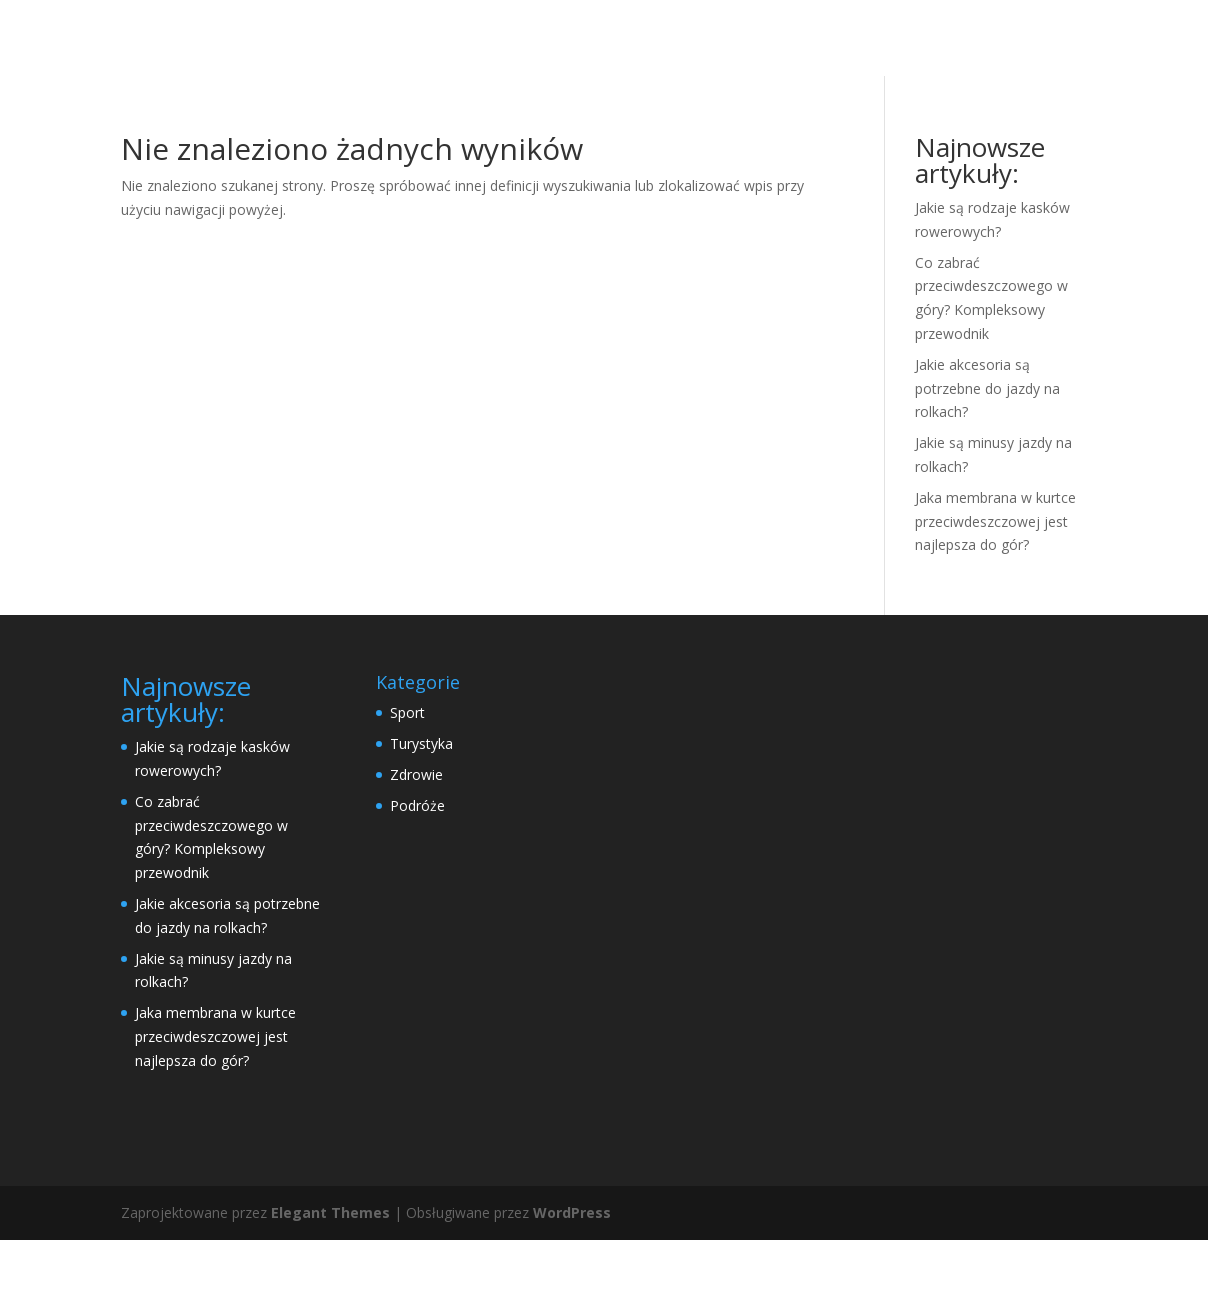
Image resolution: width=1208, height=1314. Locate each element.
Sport (407, 786)
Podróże (417, 879)
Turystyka (421, 817)
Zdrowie (416, 848)
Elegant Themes (330, 1286)
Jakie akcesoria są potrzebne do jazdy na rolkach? (987, 462)
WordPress (572, 1286)
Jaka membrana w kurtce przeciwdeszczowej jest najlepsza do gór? (995, 595)
